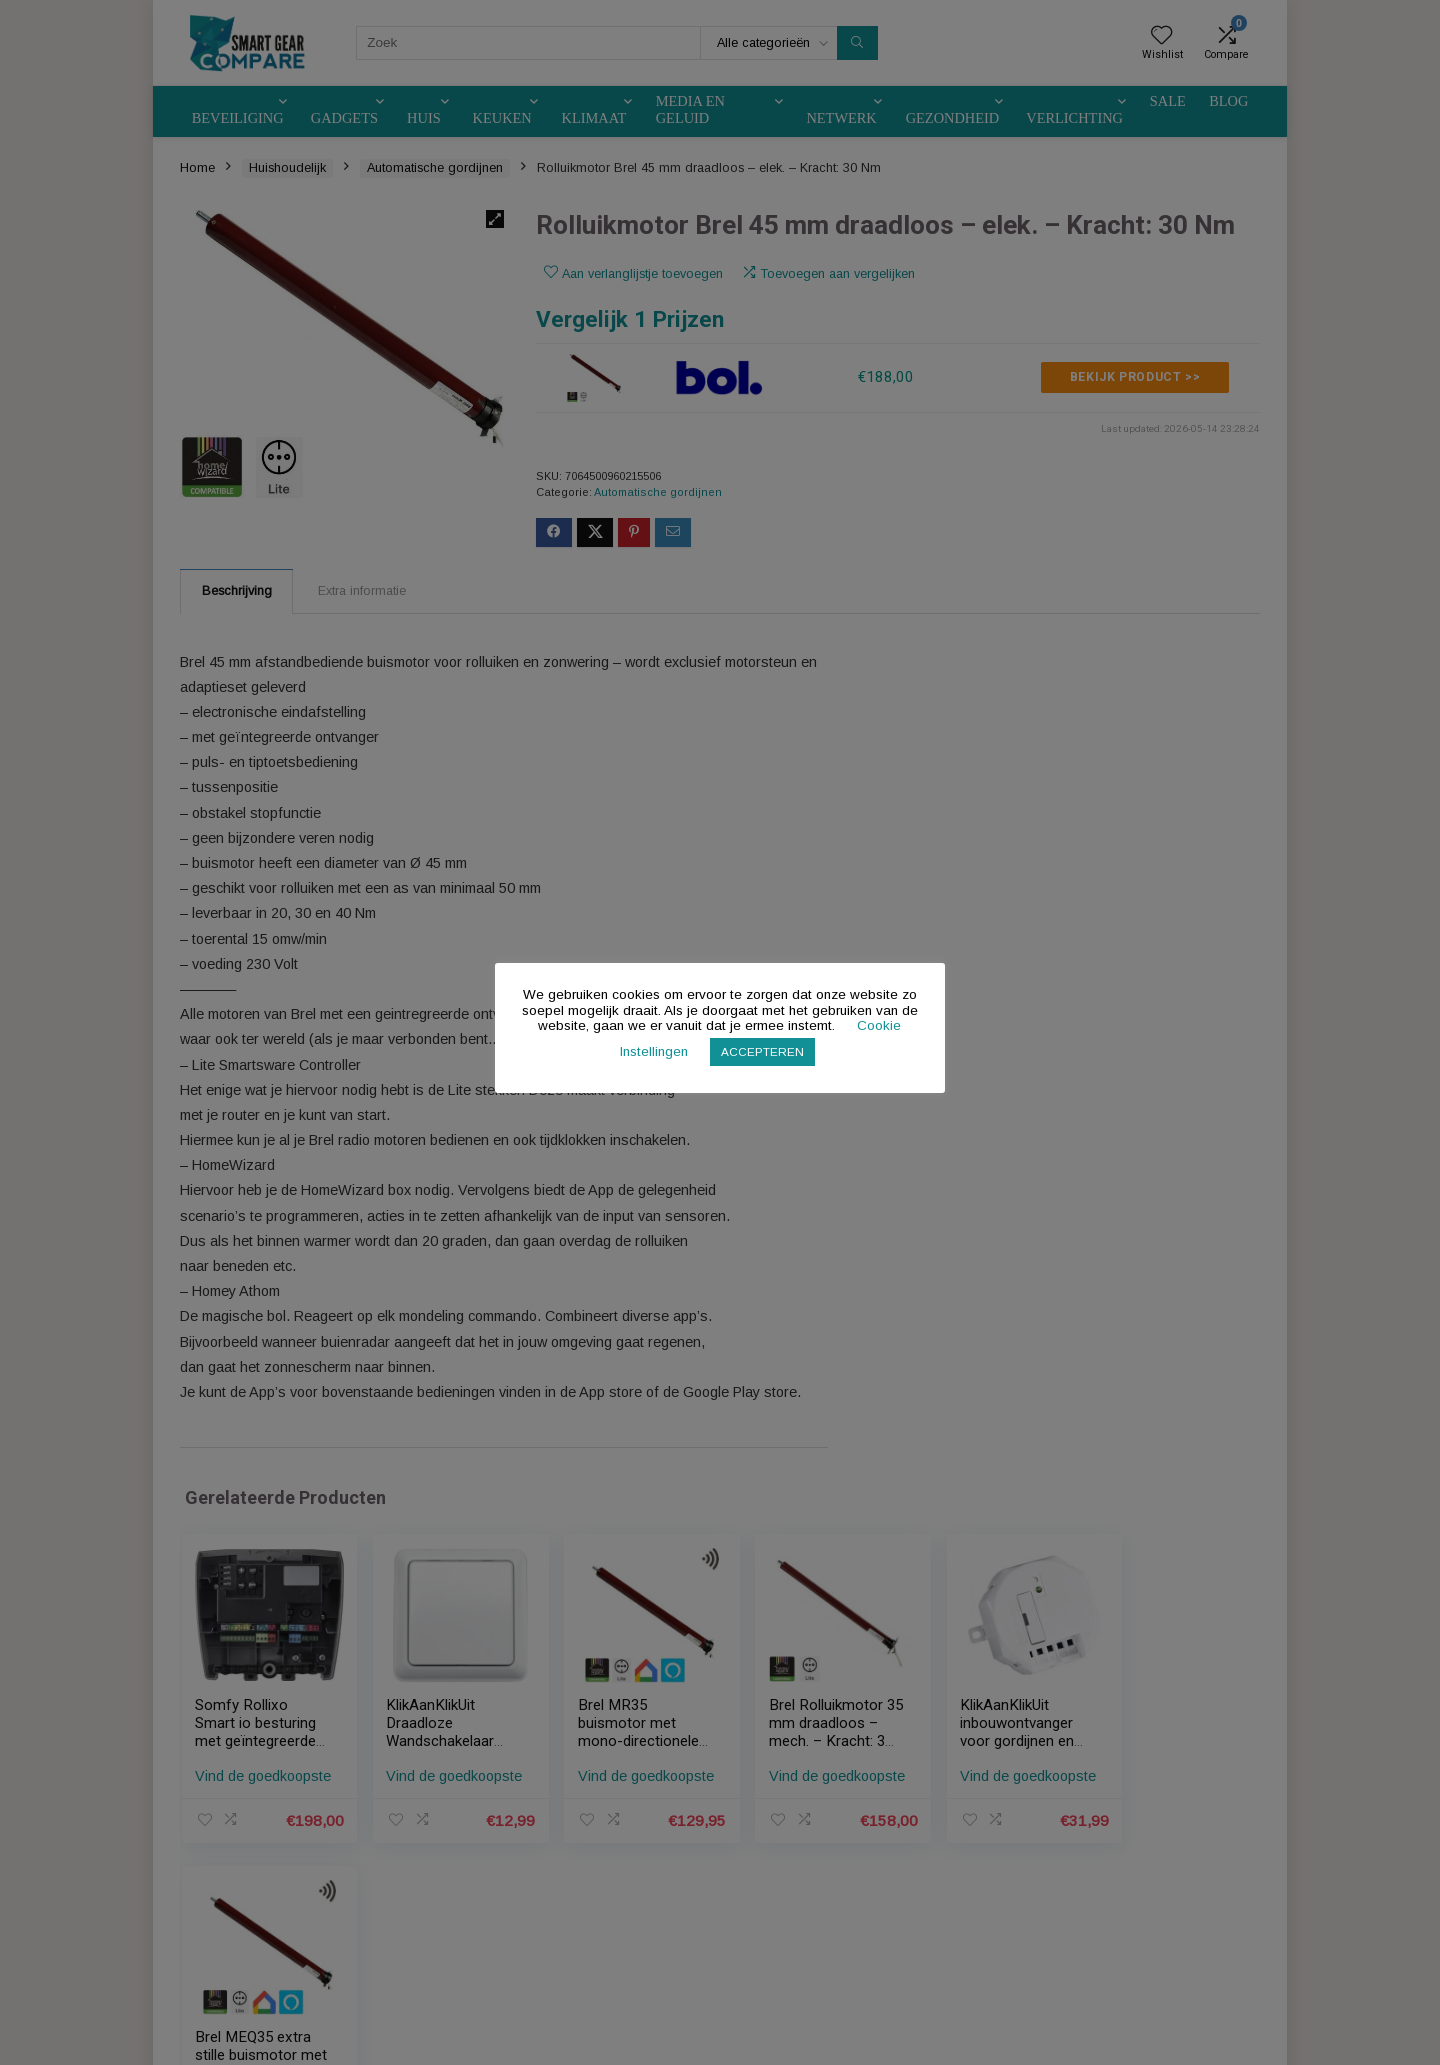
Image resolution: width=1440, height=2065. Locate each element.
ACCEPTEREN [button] (763, 1051)
